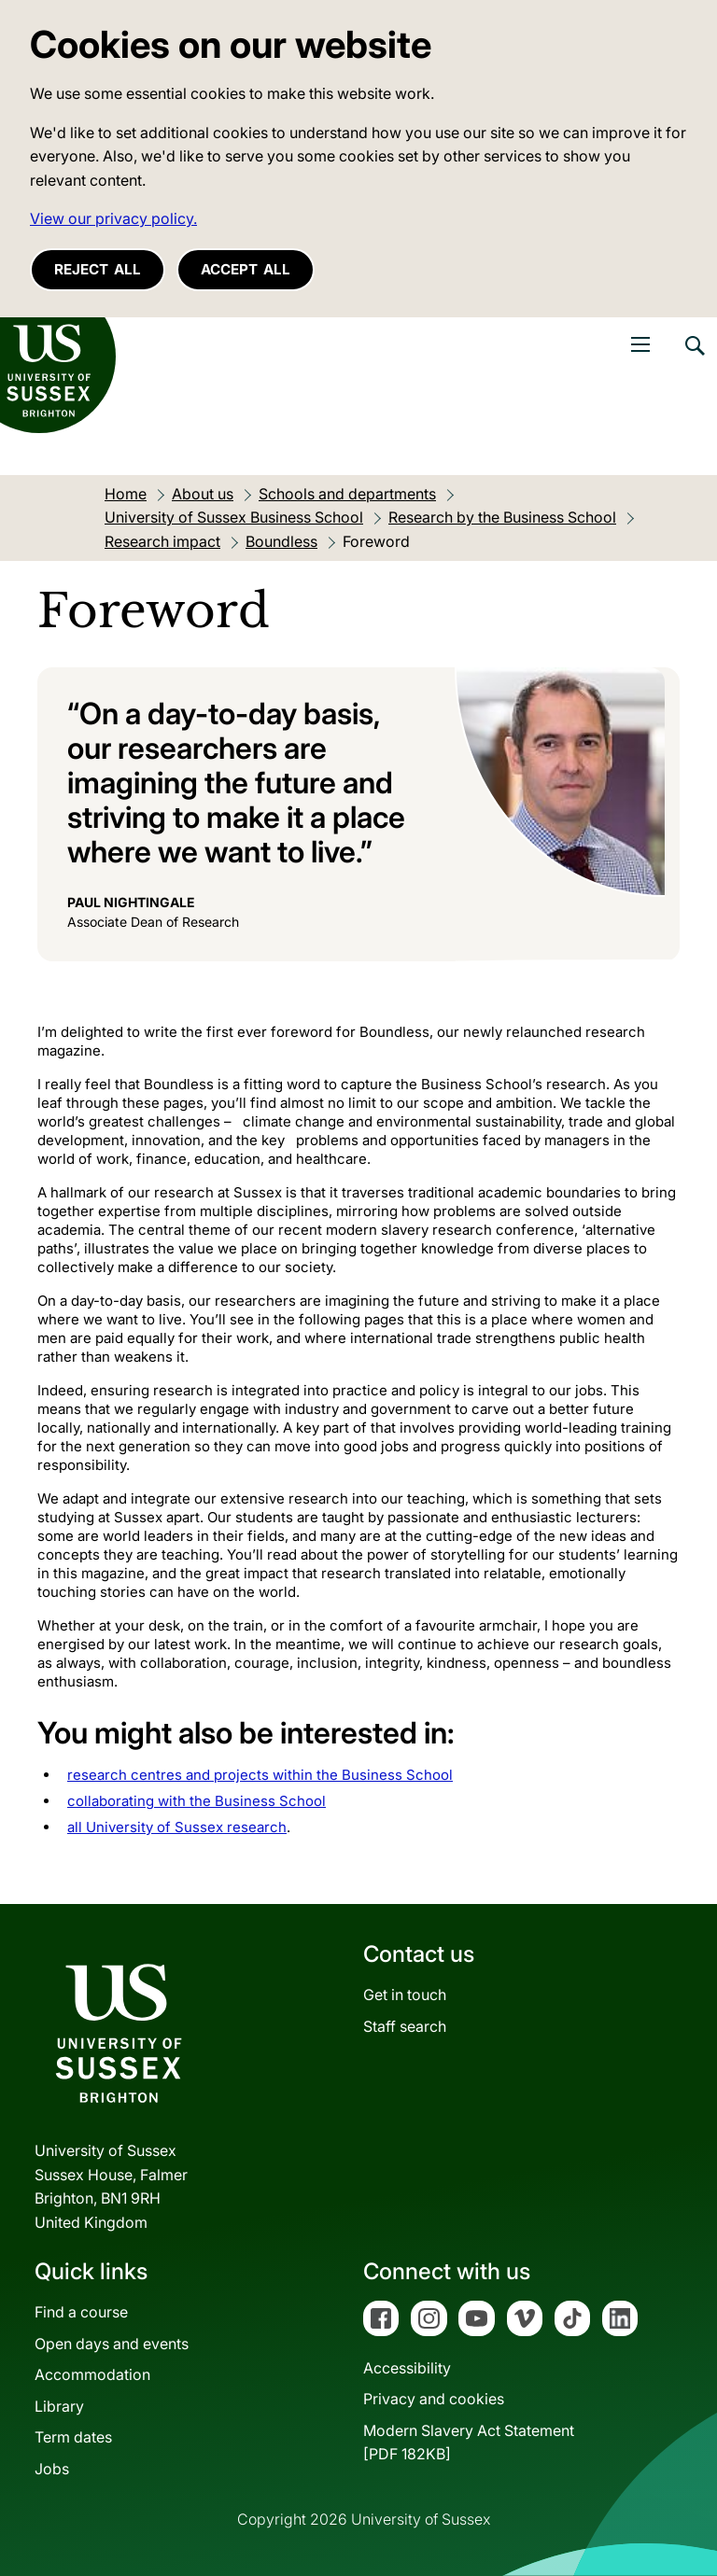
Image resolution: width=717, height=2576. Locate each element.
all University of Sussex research (177, 1827)
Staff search (404, 2026)
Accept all (245, 269)
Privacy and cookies (433, 2398)
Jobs (52, 2468)
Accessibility (407, 2368)
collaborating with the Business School (196, 1801)
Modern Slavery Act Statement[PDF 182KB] (468, 2442)
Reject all (97, 269)
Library (59, 2406)
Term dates (73, 2437)
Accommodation (92, 2374)
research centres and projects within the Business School (260, 1775)
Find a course (81, 2312)
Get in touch (404, 1994)
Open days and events (112, 2343)
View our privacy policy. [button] (113, 218)
